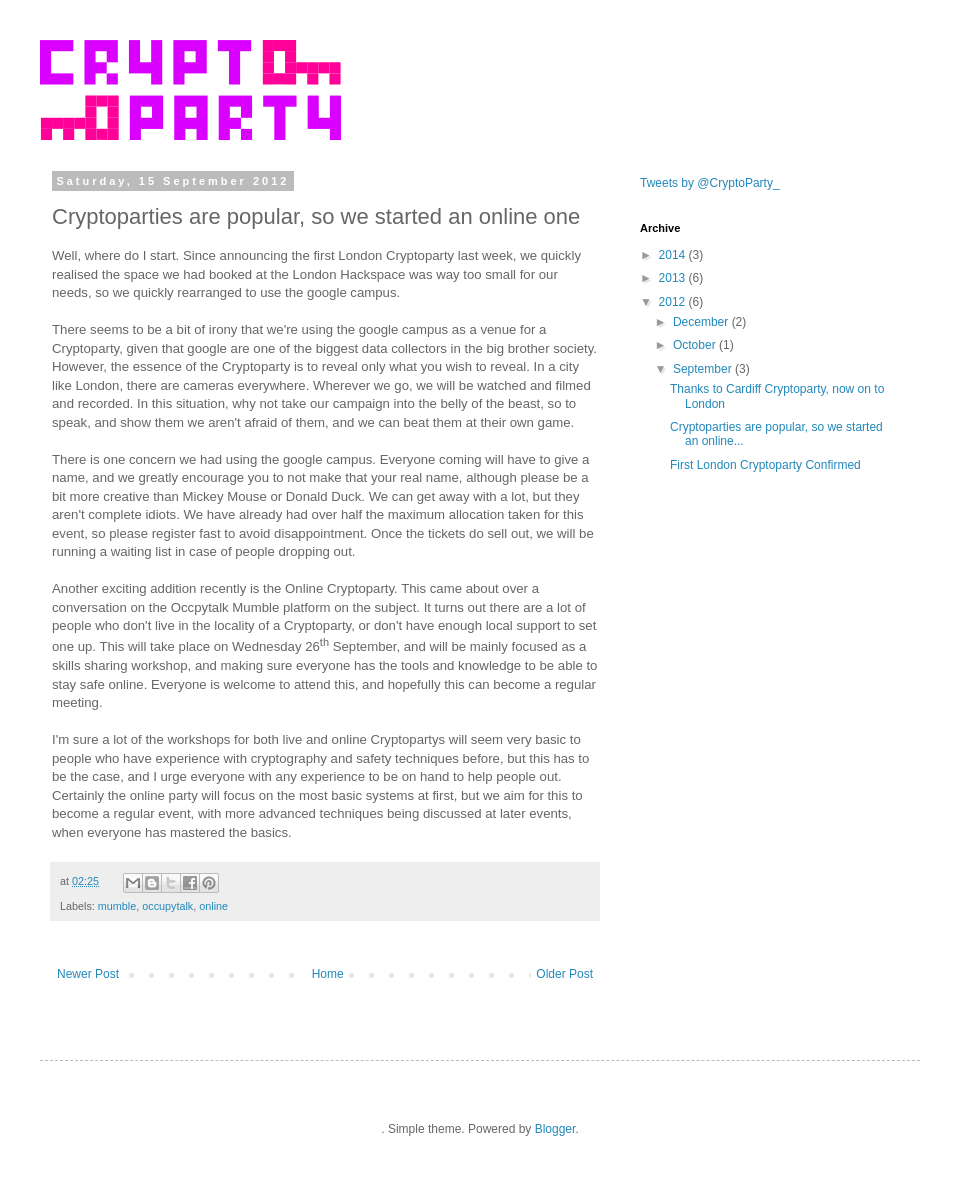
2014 (674, 255)
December (702, 322)
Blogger (555, 1129)
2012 (674, 302)
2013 (674, 278)
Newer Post (88, 974)
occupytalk (167, 906)
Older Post (564, 974)
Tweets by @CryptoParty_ (710, 183)
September (704, 369)
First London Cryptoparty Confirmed (765, 465)
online (213, 906)
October (696, 345)
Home (328, 974)
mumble (117, 906)
